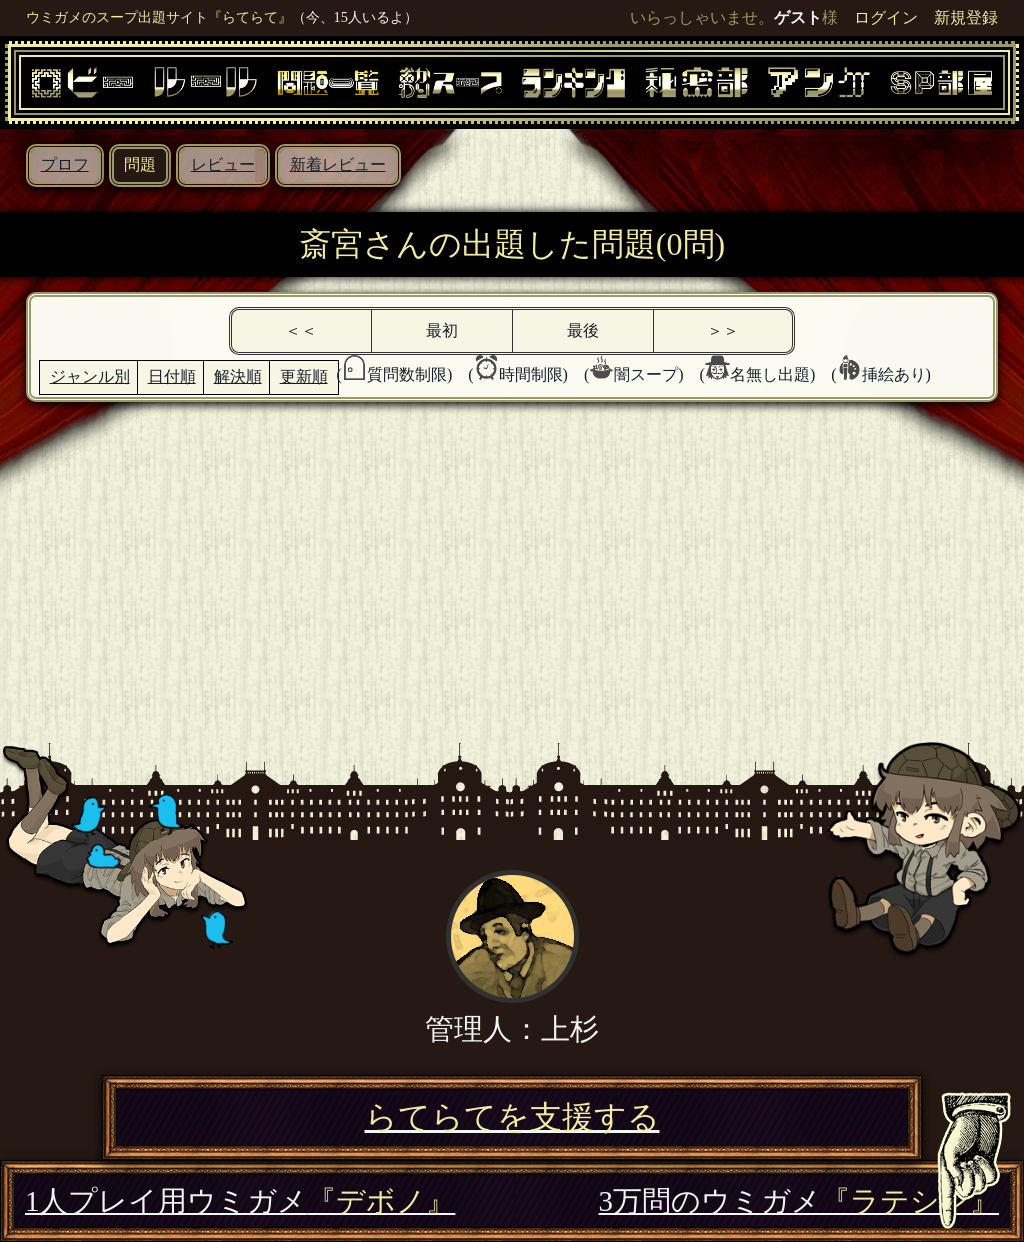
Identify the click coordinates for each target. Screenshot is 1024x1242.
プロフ (65, 164)
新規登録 (966, 17)
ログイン (886, 17)
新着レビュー (338, 164)
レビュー (223, 164)
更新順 (304, 376)
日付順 (172, 376)
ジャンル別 (90, 376)
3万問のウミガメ (799, 1201)
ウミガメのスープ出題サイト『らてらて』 (159, 17)
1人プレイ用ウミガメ (240, 1201)
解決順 (238, 376)
